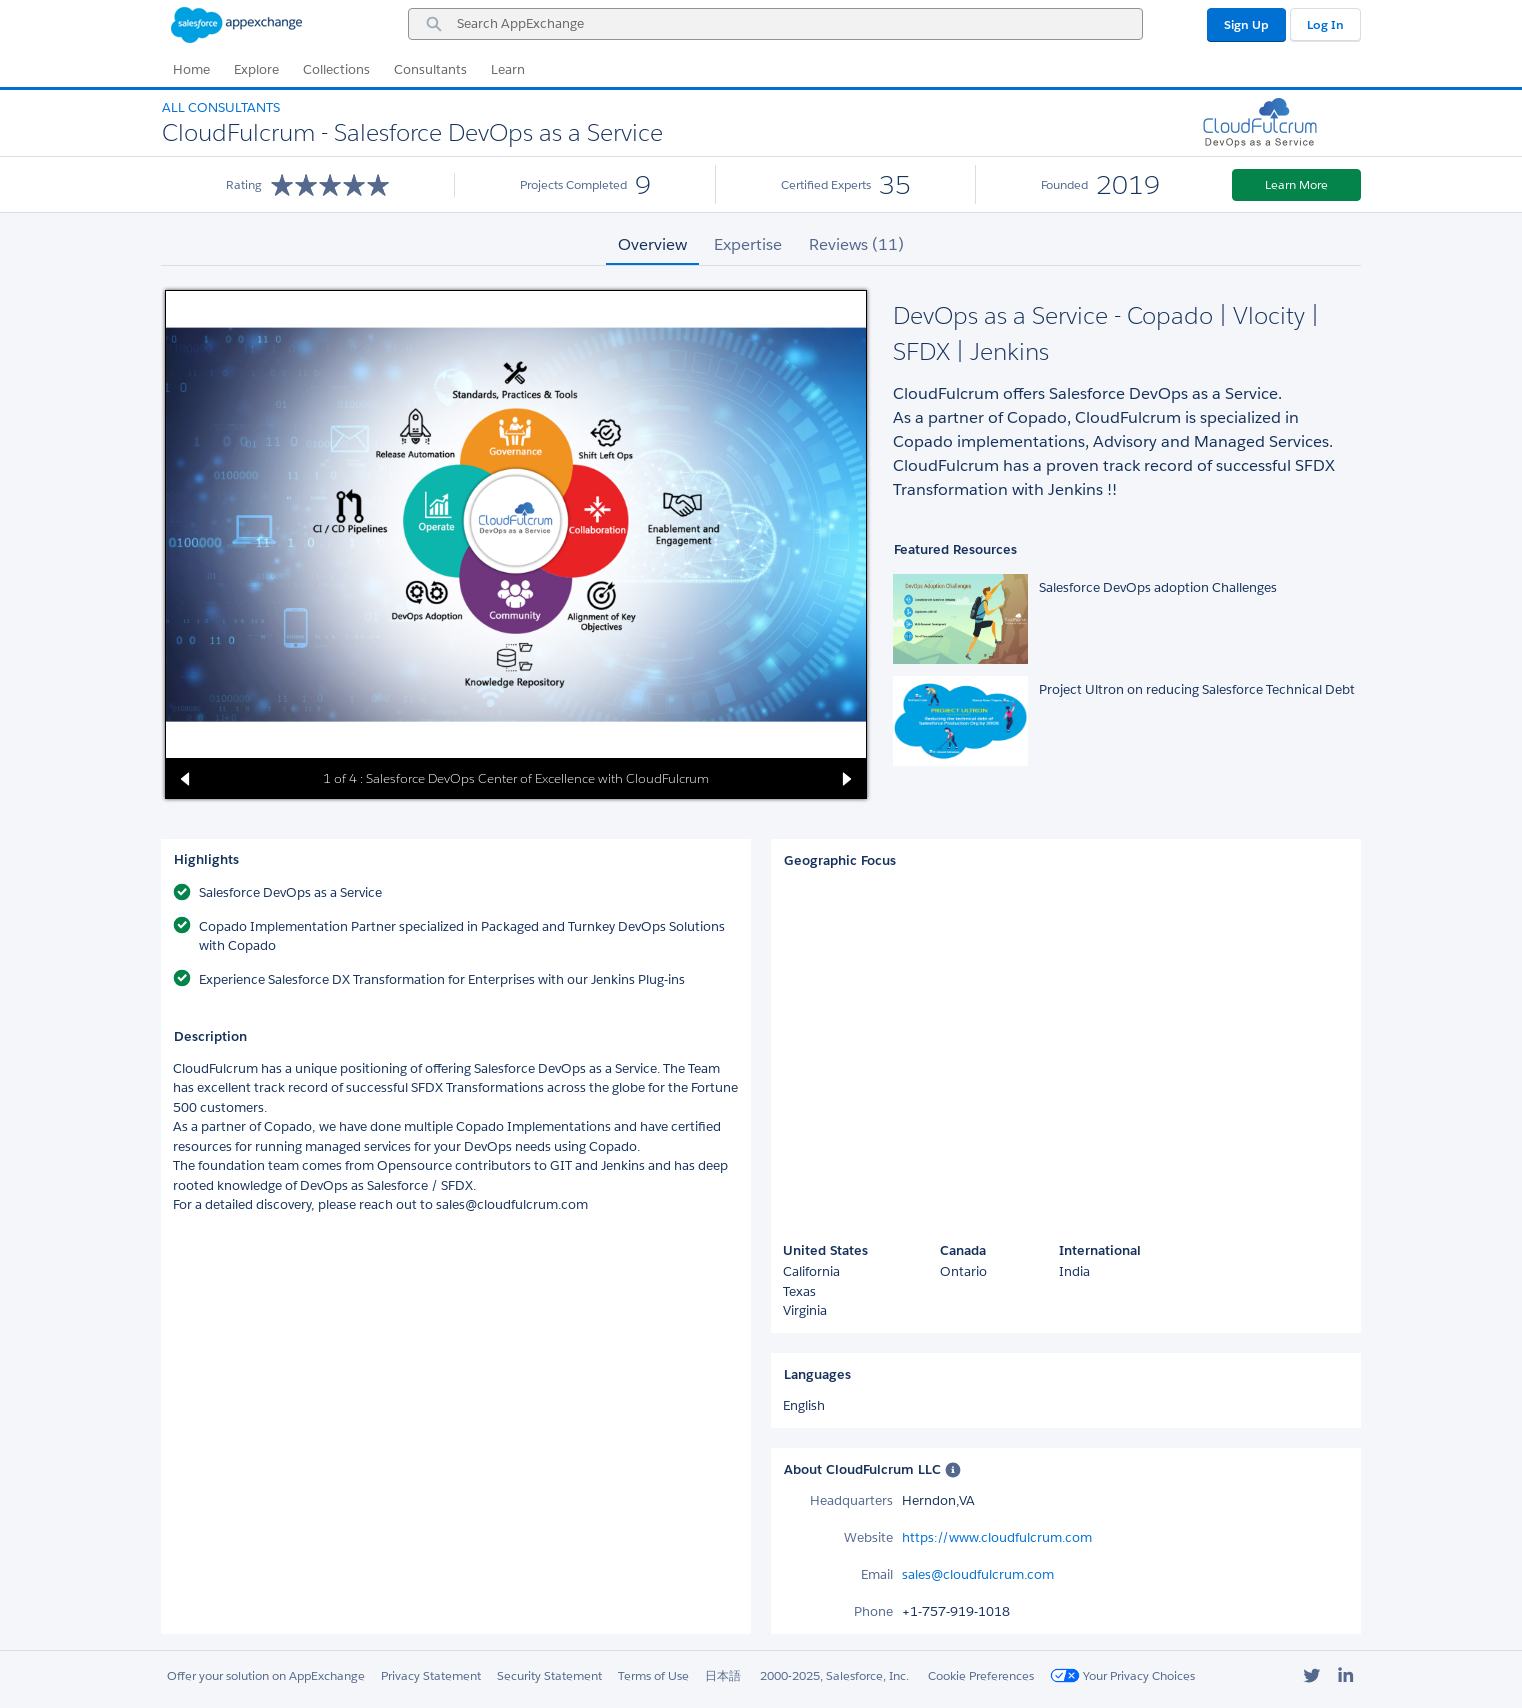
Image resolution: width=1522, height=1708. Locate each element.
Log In (1325, 24)
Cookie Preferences (981, 1675)
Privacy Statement (431, 1675)
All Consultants (221, 107)
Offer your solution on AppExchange (266, 1675)
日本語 (723, 1675)
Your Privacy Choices (1122, 1675)
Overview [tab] (652, 244)
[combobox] (775, 24)
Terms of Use (653, 1675)
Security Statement (549, 1675)
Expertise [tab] (748, 244)
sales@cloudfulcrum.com (978, 1574)
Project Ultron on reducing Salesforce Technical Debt (1197, 689)
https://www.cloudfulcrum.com (997, 1537)
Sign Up (1246, 24)
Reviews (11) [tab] (856, 244)
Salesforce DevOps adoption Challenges (1158, 587)
